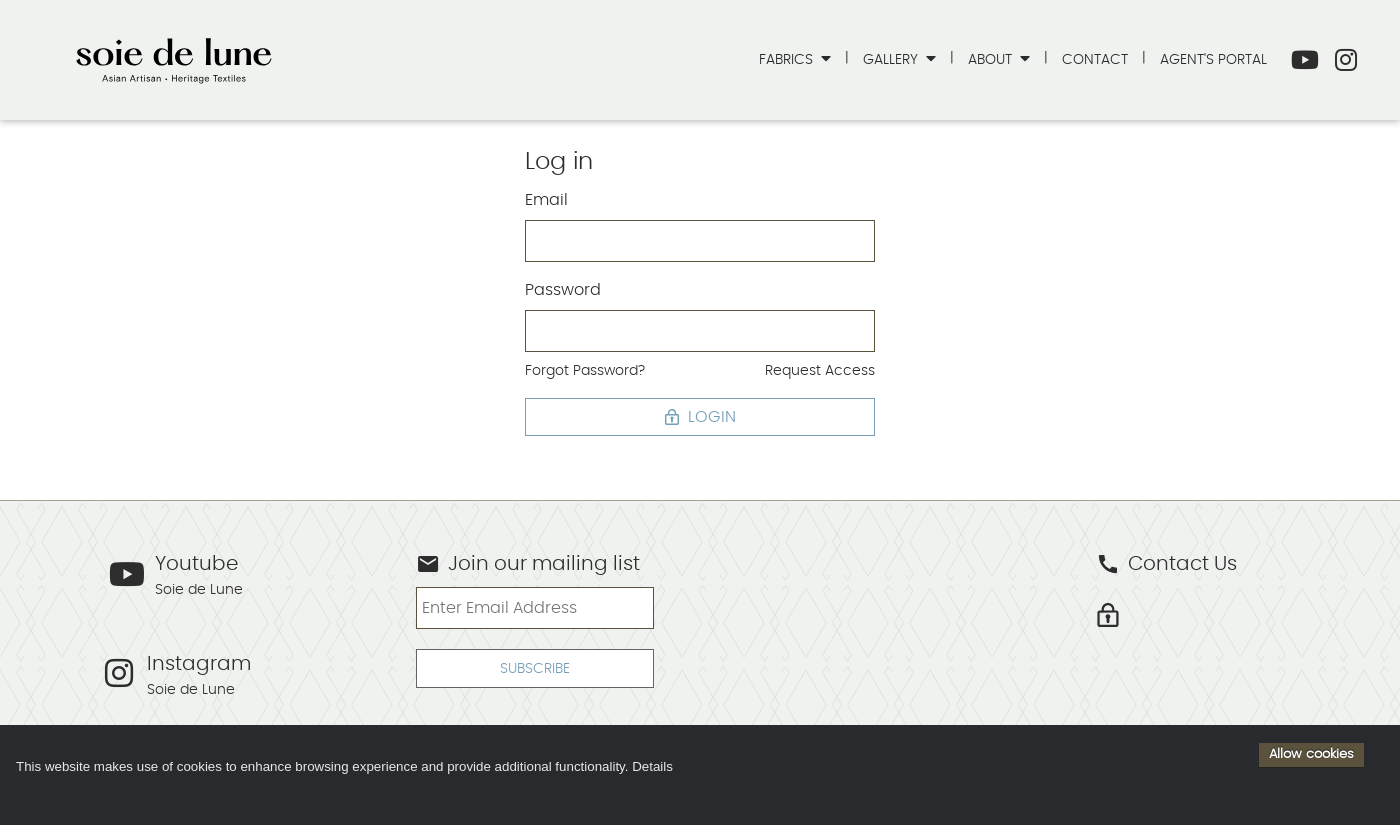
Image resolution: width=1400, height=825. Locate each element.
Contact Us (1166, 564)
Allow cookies (1311, 754)
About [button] (992, 59)
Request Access (820, 370)
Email (546, 200)
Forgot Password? (585, 370)
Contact (1095, 59)
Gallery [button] (892, 59)
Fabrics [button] (788, 59)
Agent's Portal (1213, 59)
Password (563, 290)
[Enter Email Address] (534, 608)
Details (652, 766)
